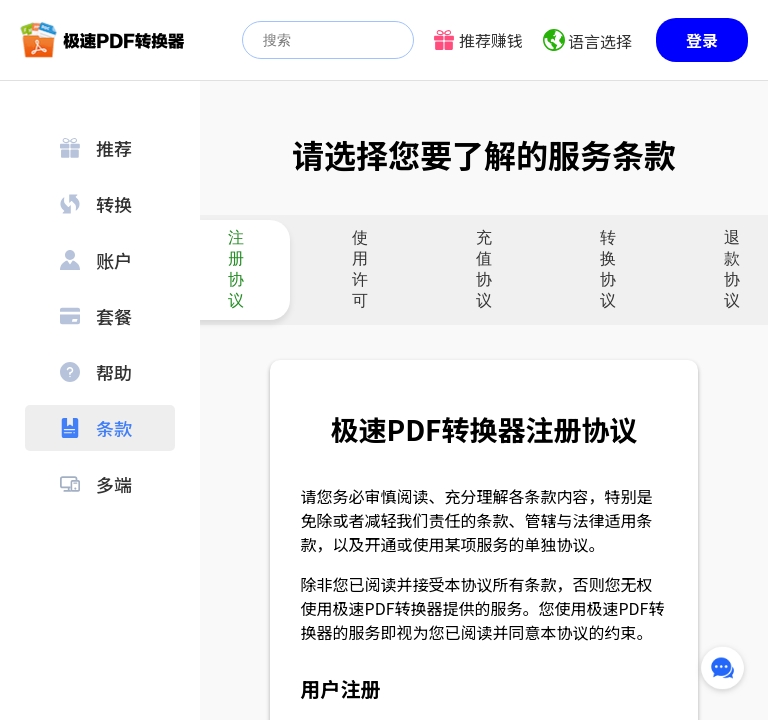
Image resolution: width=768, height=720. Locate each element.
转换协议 (608, 269)
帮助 (96, 372)
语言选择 (600, 41)
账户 (96, 260)
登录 (702, 40)
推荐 (96, 148)
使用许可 (360, 269)
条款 (96, 428)
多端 (96, 484)
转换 (96, 204)
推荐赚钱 (491, 40)
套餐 (96, 316)
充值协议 (484, 269)
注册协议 (236, 269)
